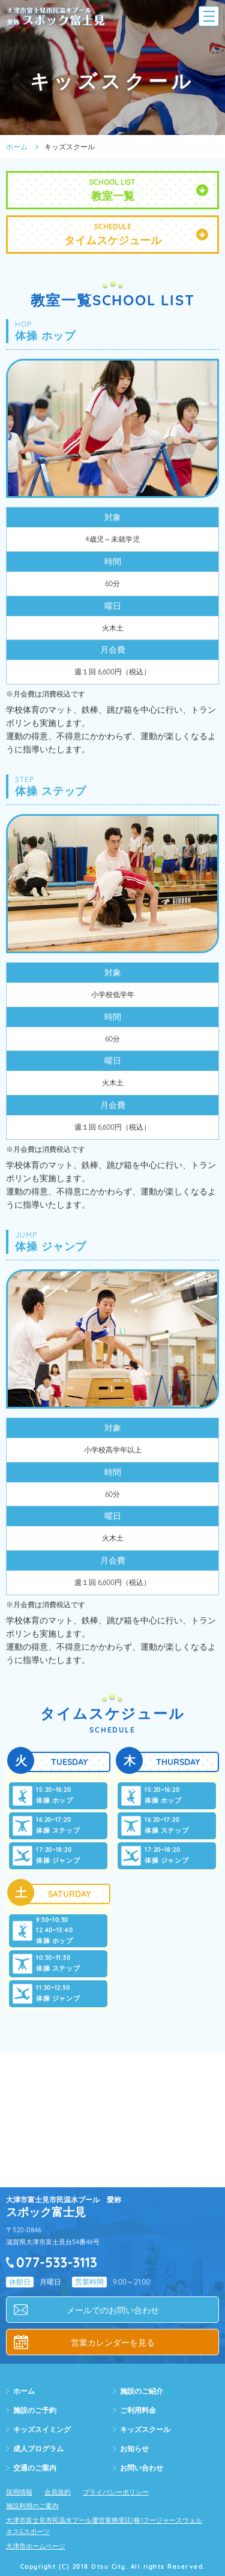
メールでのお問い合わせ (113, 2310)
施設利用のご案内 (32, 2506)
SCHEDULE (112, 234)
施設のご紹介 (141, 2390)
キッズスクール (145, 2429)
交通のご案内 (34, 2467)
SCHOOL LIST (112, 190)
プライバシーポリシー (116, 2492)
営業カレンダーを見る (113, 2342)
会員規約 (57, 2492)
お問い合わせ (141, 2467)
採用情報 (19, 2492)
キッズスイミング (42, 2429)
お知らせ (134, 2448)
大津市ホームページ (35, 2546)
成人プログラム (38, 2448)
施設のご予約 (34, 2410)
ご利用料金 (138, 2410)
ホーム (17, 146)
